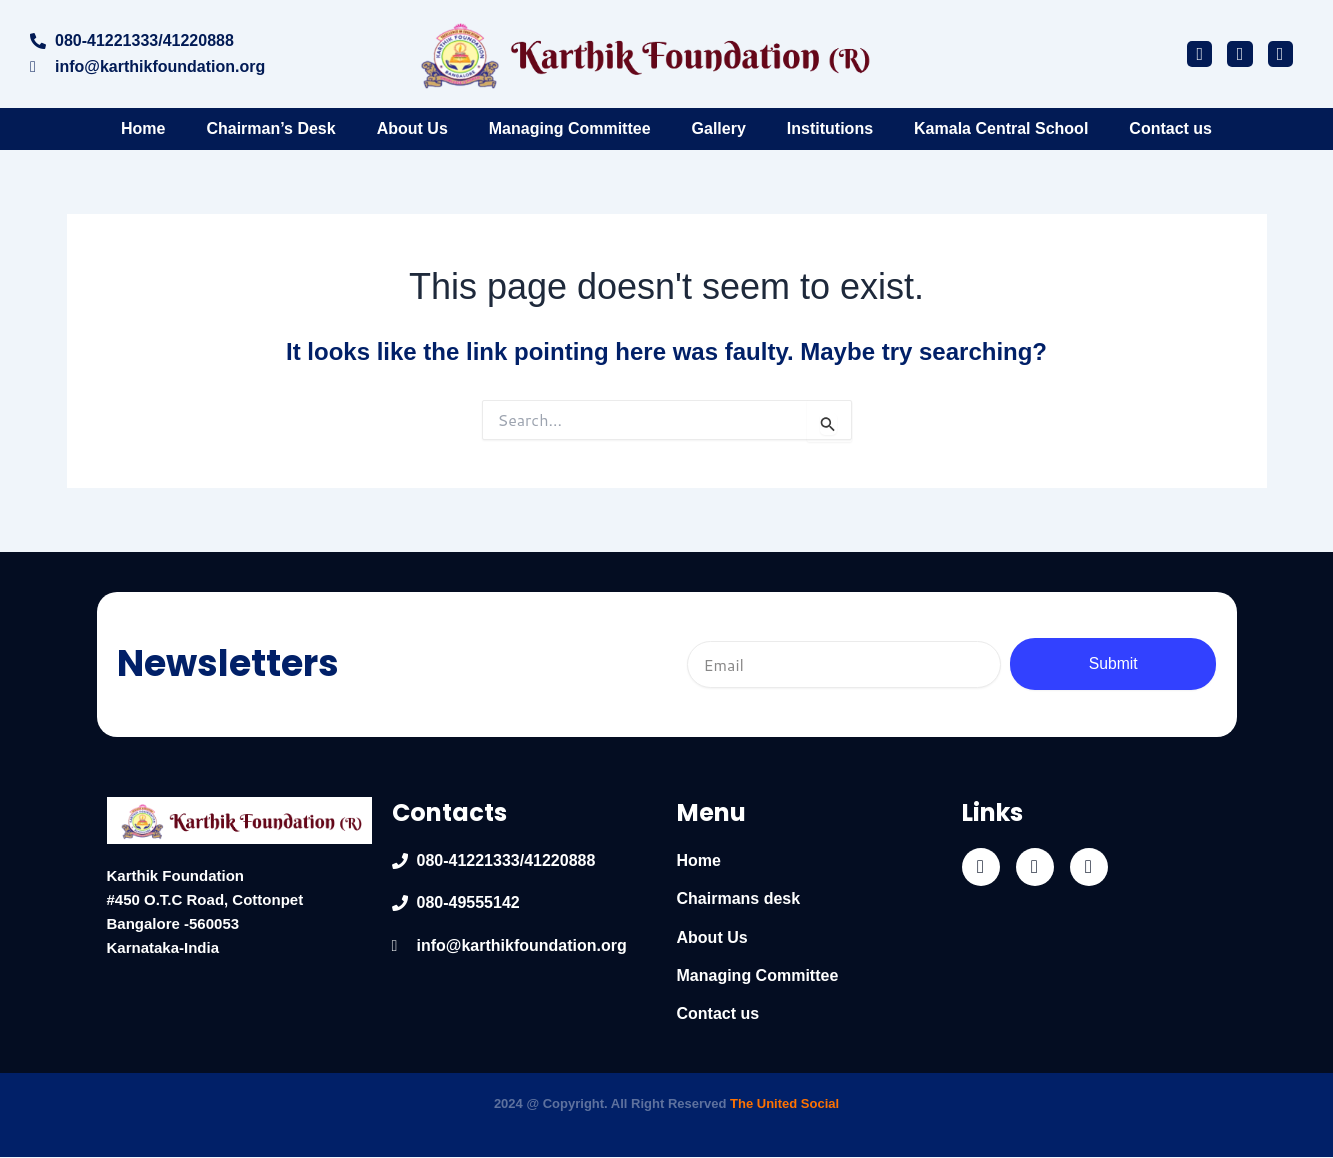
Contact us (1170, 128)
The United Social (784, 1103)
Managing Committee (570, 128)
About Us (412, 128)
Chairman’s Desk (270, 128)
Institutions (830, 128)
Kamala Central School (1001, 128)
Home (143, 128)
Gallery (719, 128)
